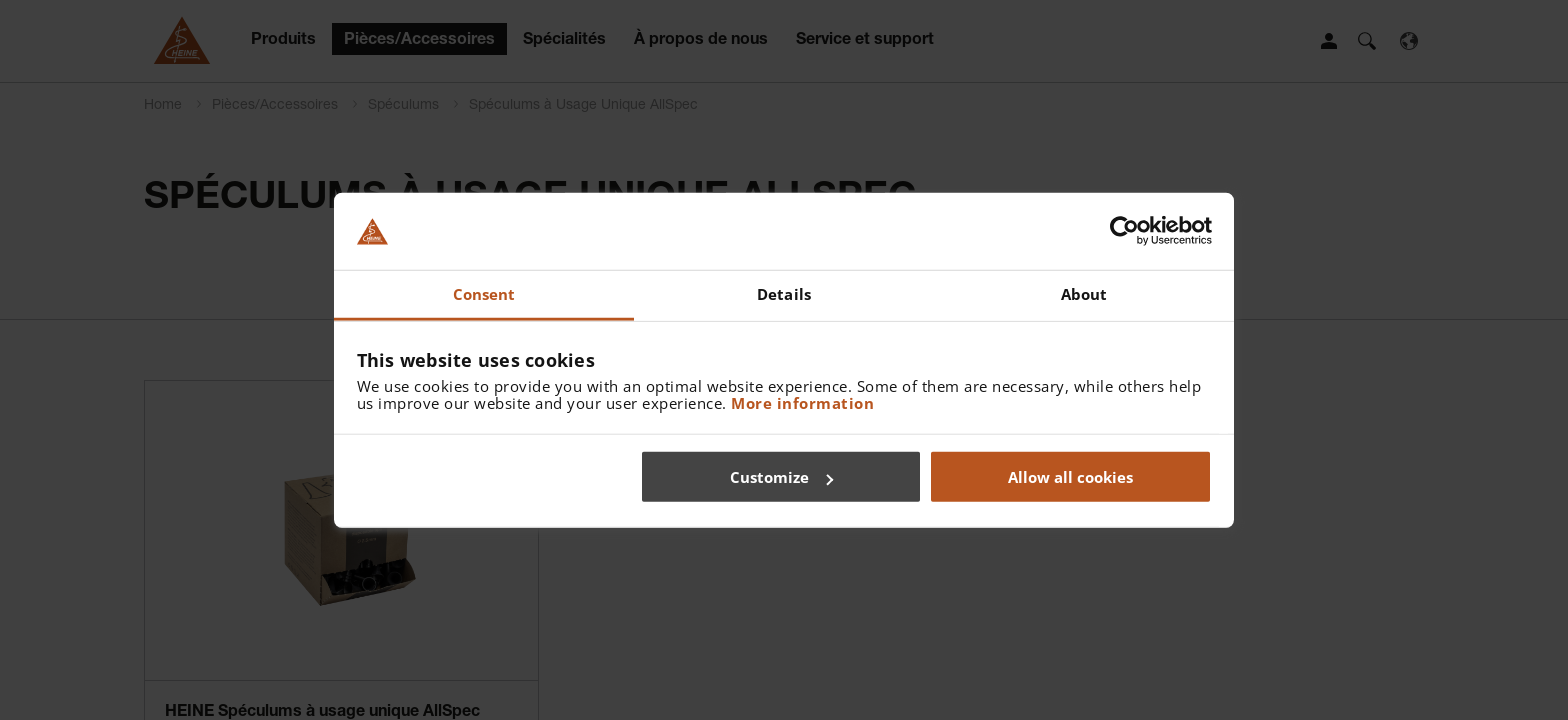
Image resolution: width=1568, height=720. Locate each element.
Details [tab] (784, 294)
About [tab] (1084, 294)
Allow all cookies (1070, 477)
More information (802, 402)
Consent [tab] (484, 294)
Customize (781, 477)
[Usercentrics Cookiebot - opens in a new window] (1124, 231)
